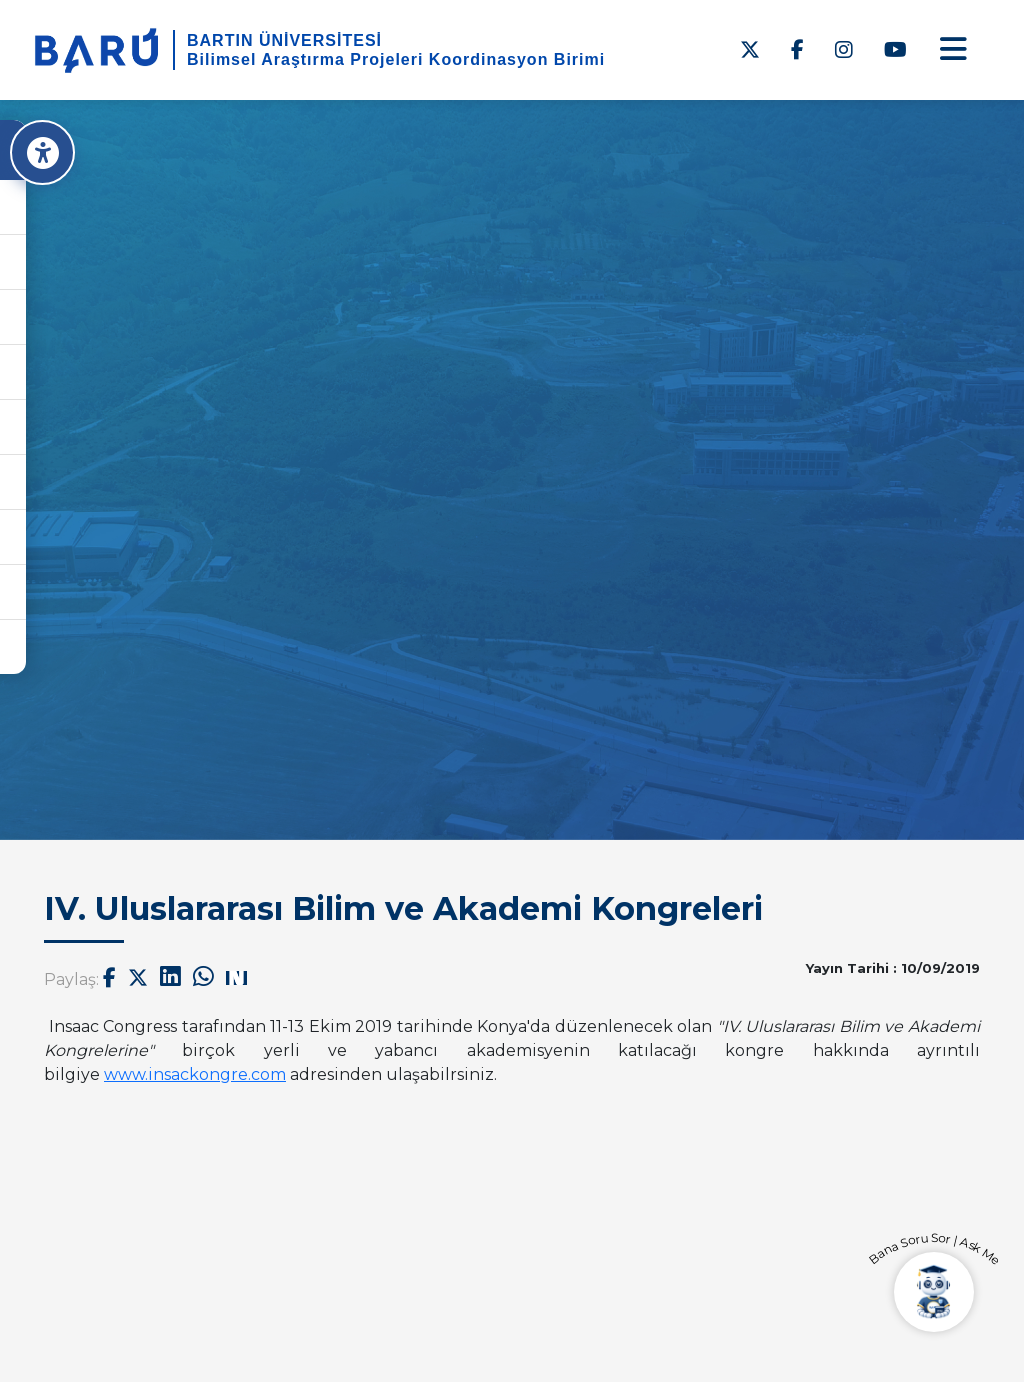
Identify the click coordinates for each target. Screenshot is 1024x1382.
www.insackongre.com (195, 1074)
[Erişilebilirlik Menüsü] (47, 152)
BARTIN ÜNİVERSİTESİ (284, 40)
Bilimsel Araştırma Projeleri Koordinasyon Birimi (396, 59)
